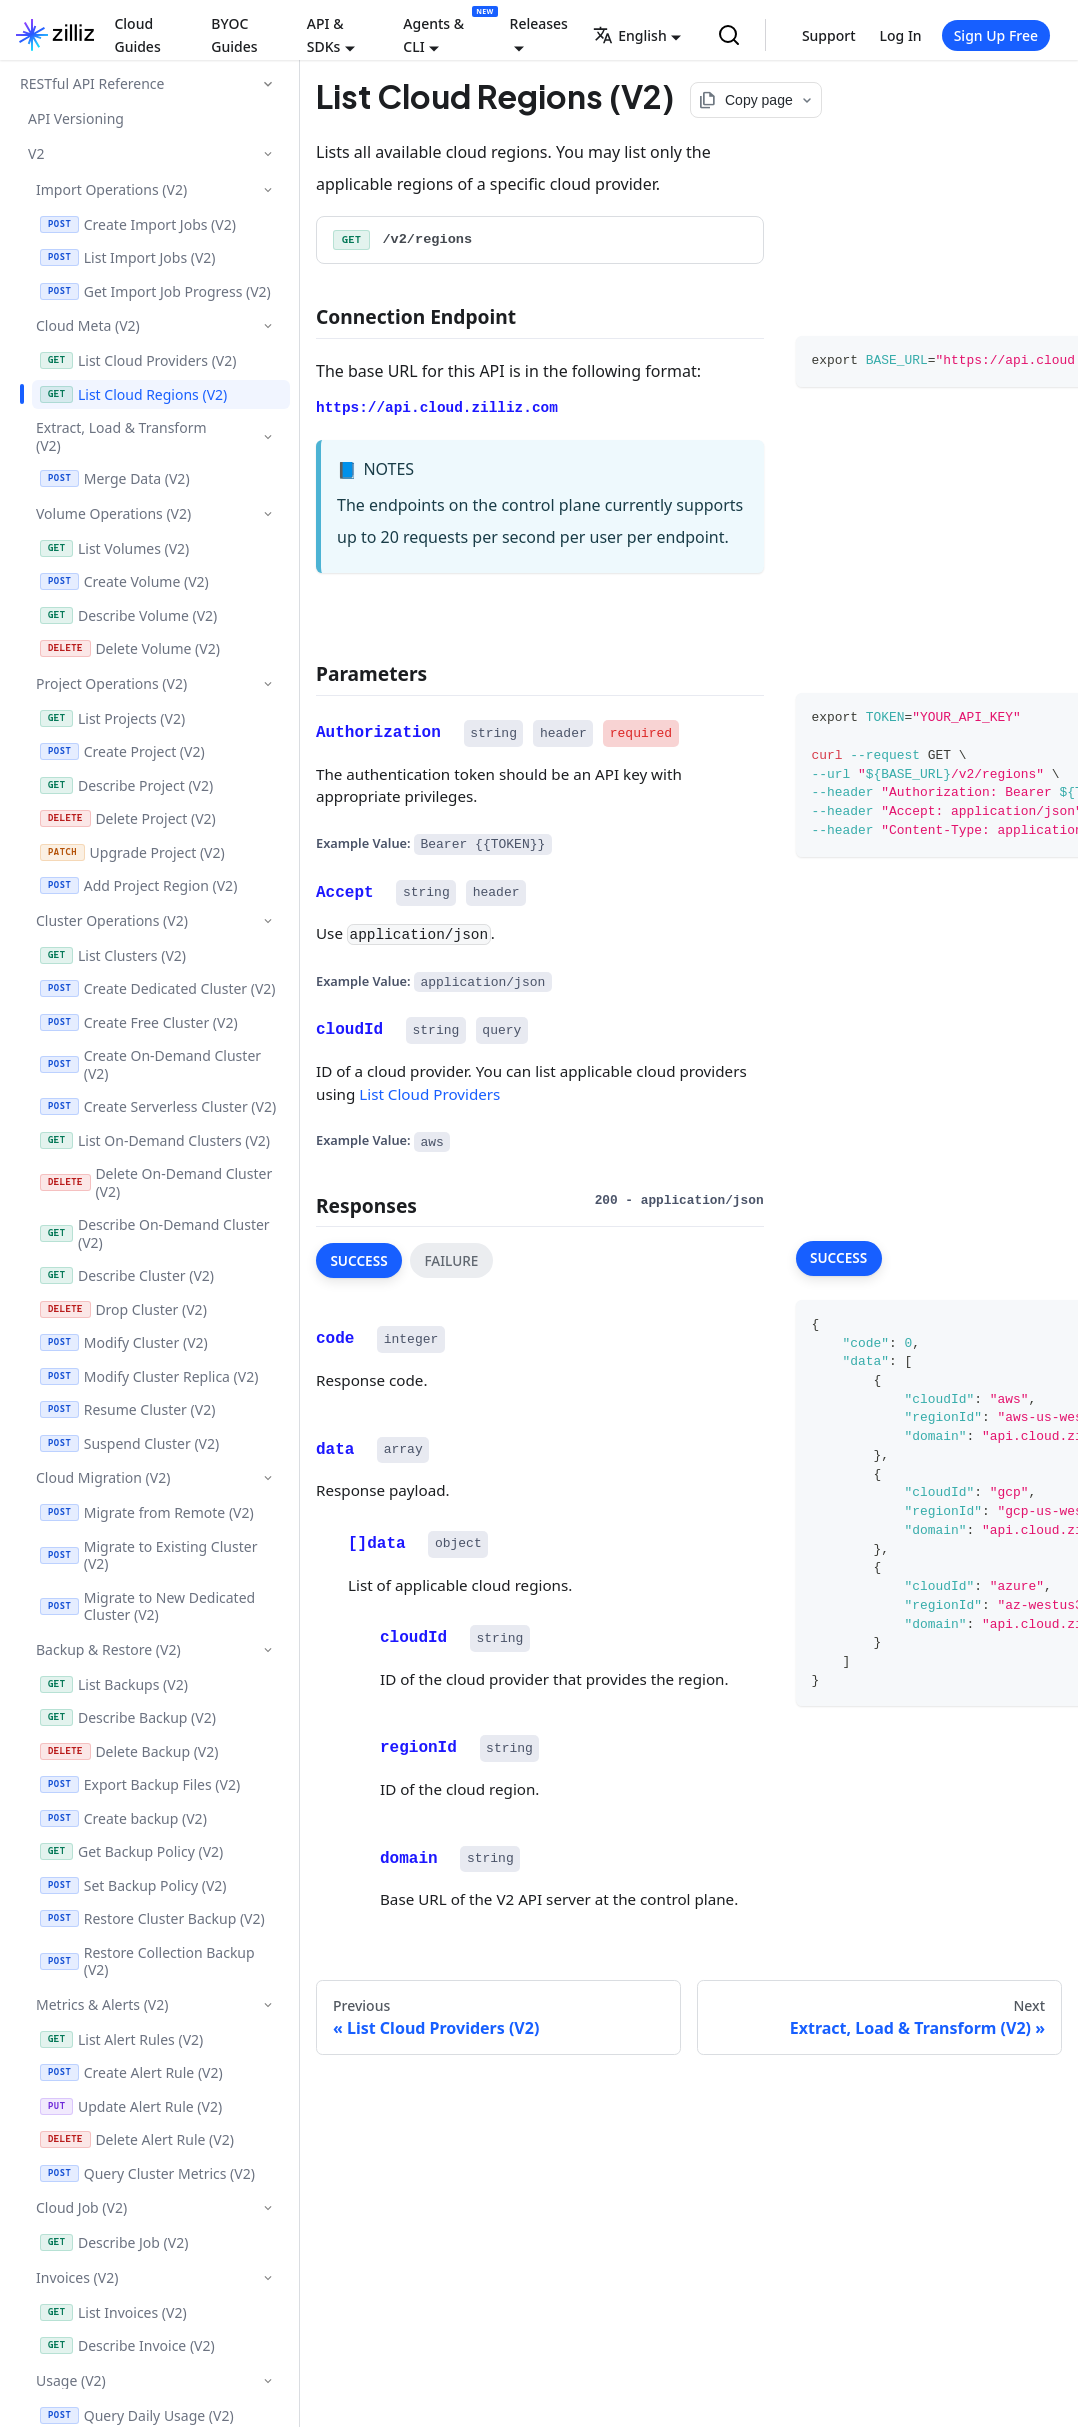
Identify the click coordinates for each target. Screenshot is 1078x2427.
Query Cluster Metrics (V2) (147, 2173)
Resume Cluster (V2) (127, 1409)
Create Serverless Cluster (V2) (158, 1106)
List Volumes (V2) (114, 548)
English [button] (629, 35)
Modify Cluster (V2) (124, 1342)
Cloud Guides (137, 35)
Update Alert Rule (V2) (131, 2106)
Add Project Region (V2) (138, 885)
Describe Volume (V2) (128, 615)
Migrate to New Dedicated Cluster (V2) (147, 1606)
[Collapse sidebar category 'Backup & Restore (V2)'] (267, 1649)
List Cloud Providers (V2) (138, 360)
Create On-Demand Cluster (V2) (150, 1064)
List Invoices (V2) (113, 2312)
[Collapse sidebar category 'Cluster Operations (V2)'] (267, 920)
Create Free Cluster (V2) (139, 1022)
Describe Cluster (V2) (127, 1275)
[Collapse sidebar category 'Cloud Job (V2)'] (267, 2207)
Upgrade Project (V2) (132, 852)
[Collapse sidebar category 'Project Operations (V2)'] (267, 683)
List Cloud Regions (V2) (133, 394)
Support (829, 35)
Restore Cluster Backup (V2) (152, 1918)
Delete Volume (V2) (130, 648)
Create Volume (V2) (124, 581)
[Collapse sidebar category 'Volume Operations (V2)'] (267, 513)
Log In (901, 35)
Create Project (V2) (122, 751)
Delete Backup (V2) (129, 1751)
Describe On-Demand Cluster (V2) (155, 1233)
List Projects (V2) (112, 718)
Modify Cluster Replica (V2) (149, 1376)
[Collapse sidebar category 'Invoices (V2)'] (267, 2277)
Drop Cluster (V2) (123, 1309)
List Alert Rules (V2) (121, 2039)
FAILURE (451, 1260)
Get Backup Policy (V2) (131, 1851)
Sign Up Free (996, 35)
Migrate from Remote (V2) (147, 1512)
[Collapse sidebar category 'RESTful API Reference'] (268, 84)
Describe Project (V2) (126, 785)
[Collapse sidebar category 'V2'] (267, 153)
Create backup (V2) (123, 1818)
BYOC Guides (234, 35)
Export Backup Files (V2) (140, 1784)
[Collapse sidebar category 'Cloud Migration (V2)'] (267, 1477)
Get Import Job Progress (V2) (155, 291)
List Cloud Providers (429, 1093)
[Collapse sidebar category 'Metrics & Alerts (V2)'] (267, 2004)
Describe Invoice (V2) (127, 2345)
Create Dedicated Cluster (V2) (158, 988)
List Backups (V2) (114, 1684)
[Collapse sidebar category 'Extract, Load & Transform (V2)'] (267, 437)
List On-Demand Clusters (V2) (155, 1140)
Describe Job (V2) (114, 2242)
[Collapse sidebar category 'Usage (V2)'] (267, 2380)
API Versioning (76, 118)
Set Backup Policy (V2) (133, 1885)
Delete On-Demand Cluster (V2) (156, 1182)
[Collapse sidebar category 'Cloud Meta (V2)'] (267, 325)
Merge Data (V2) (115, 478)
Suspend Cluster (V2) (129, 1443)
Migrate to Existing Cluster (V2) (148, 1555)
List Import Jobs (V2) (128, 257)
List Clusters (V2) (113, 955)
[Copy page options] (756, 100)
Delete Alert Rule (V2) (137, 2139)
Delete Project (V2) (128, 818)
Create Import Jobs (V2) (138, 224)
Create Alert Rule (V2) (131, 2072)
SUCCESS (358, 1260)
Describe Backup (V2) (128, 1717)
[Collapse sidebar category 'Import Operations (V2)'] (267, 189)
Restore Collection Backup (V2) (147, 1961)
